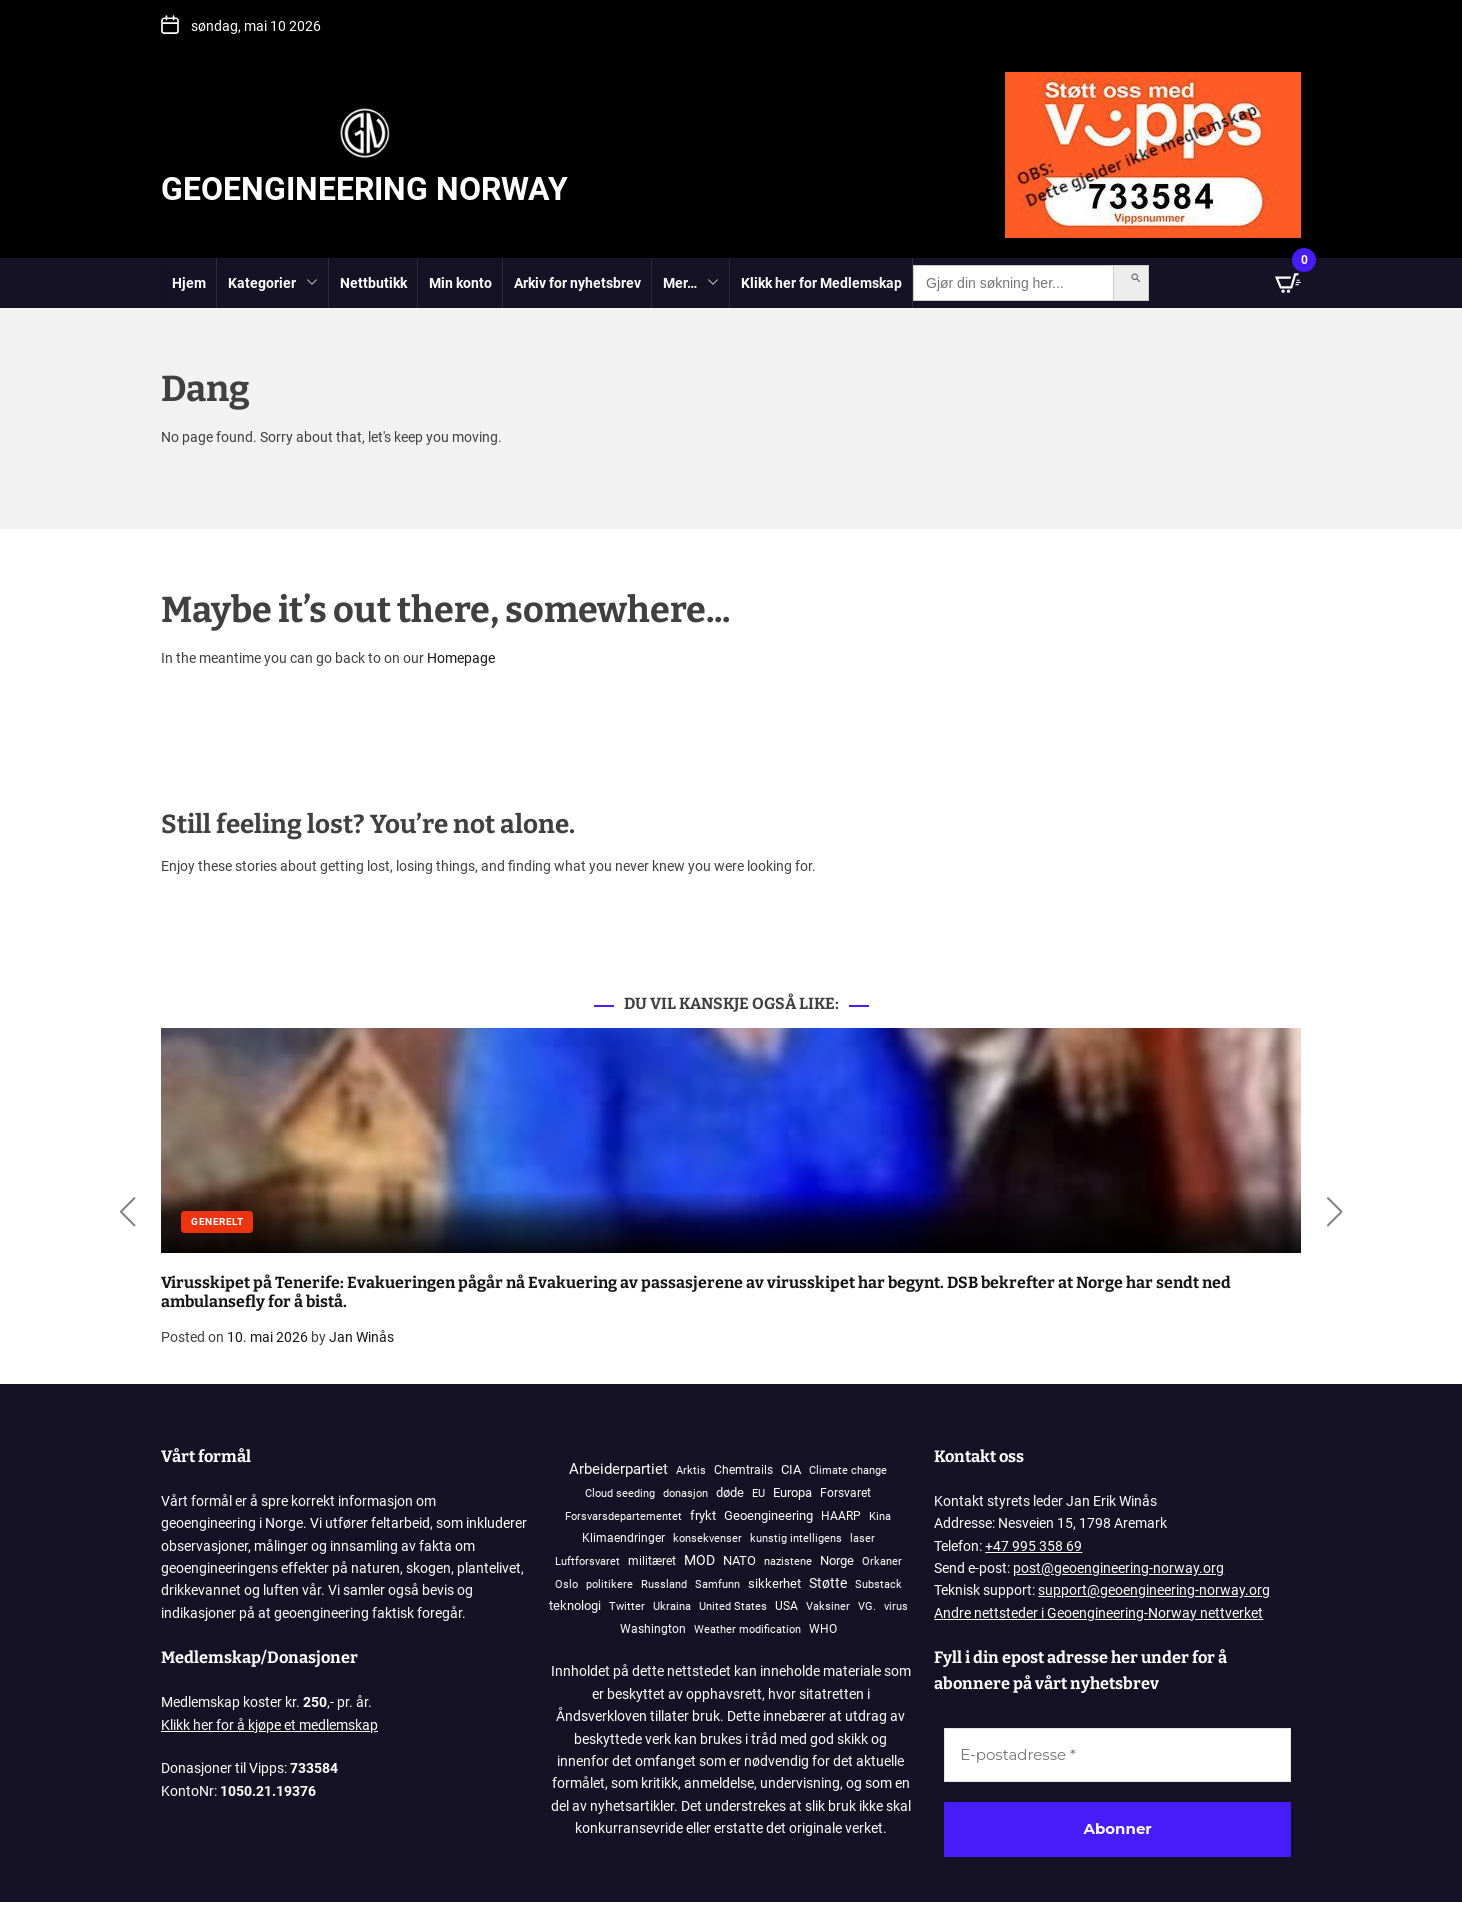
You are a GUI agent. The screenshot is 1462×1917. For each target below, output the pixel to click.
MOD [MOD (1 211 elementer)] (699, 1560)
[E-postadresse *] (1117, 1755)
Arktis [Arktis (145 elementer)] (691, 1470)
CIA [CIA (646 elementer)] (791, 1469)
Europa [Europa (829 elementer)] (792, 1492)
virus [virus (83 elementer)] (896, 1606)
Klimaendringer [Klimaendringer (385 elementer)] (623, 1537)
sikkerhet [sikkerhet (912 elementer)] (774, 1583)
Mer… (691, 283)
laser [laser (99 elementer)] (862, 1538)
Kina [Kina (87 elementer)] (880, 1516)
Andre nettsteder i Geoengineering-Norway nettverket (1098, 1613)
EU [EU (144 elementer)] (758, 1493)
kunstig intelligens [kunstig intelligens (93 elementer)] (796, 1538)
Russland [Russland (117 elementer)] (664, 1584)
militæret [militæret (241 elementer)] (652, 1561)
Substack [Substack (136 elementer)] (878, 1584)
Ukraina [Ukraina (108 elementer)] (672, 1606)
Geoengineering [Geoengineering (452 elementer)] (768, 1515)
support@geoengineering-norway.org (1154, 1590)
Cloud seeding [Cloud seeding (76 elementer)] (620, 1493)
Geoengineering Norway (364, 189)
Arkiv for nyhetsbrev (577, 283)
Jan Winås (361, 1337)
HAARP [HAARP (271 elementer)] (841, 1516)
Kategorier (273, 283)
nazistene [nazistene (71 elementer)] (788, 1561)
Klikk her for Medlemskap (821, 283)
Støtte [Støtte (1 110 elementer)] (828, 1583)
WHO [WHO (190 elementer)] (823, 1629)
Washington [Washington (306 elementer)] (653, 1629)
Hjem (189, 283)
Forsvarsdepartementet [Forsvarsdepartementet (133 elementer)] (623, 1516)
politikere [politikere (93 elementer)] (609, 1584)
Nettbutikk (373, 283)
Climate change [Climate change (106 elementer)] (848, 1470)
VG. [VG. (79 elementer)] (867, 1606)
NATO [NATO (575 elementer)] (739, 1560)
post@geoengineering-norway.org (1118, 1568)
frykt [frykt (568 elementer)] (703, 1515)
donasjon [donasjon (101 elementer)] (685, 1493)
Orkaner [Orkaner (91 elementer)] (882, 1561)
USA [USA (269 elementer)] (786, 1606)
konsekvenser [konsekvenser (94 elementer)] (707, 1538)
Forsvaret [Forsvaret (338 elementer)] (845, 1493)
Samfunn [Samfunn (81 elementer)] (717, 1584)
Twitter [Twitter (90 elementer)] (627, 1606)
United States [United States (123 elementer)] (733, 1606)
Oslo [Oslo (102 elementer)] (566, 1584)
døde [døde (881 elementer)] (730, 1492)
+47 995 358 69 (1033, 1546)
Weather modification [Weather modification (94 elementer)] (747, 1629)
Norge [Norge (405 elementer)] (837, 1560)
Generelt (217, 1221)
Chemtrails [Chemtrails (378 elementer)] (743, 1469)
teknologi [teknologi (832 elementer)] (575, 1605)
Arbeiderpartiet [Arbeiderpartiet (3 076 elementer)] (618, 1469)
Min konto (460, 283)
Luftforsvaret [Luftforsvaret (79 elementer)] (587, 1561)
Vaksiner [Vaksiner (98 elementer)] (828, 1606)
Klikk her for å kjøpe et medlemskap (269, 1725)
